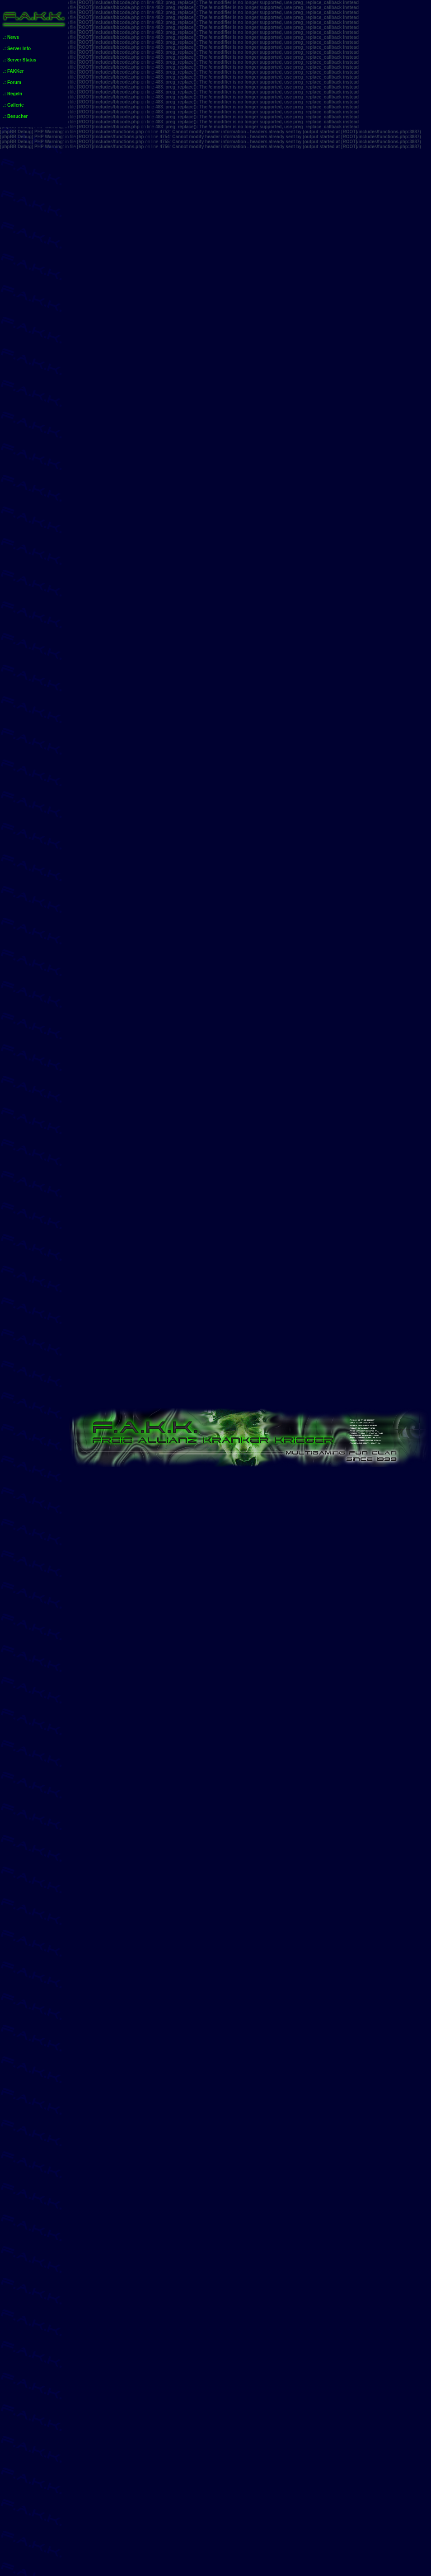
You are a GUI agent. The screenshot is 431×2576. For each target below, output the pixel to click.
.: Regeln (12, 93)
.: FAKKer (13, 71)
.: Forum (12, 82)
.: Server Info (17, 48)
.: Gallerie (13, 105)
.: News (11, 37)
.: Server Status (19, 59)
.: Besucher (15, 116)
